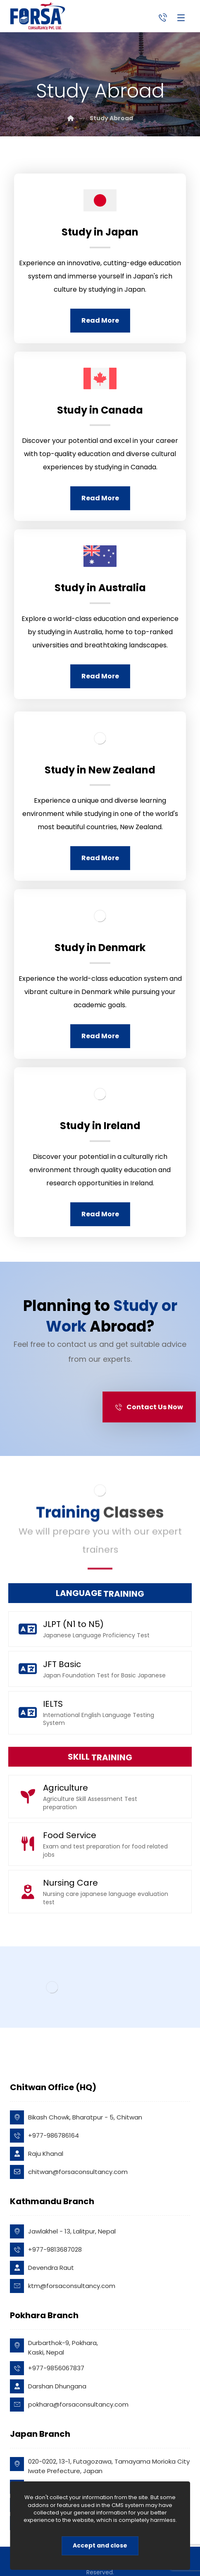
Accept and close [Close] (100, 2545)
